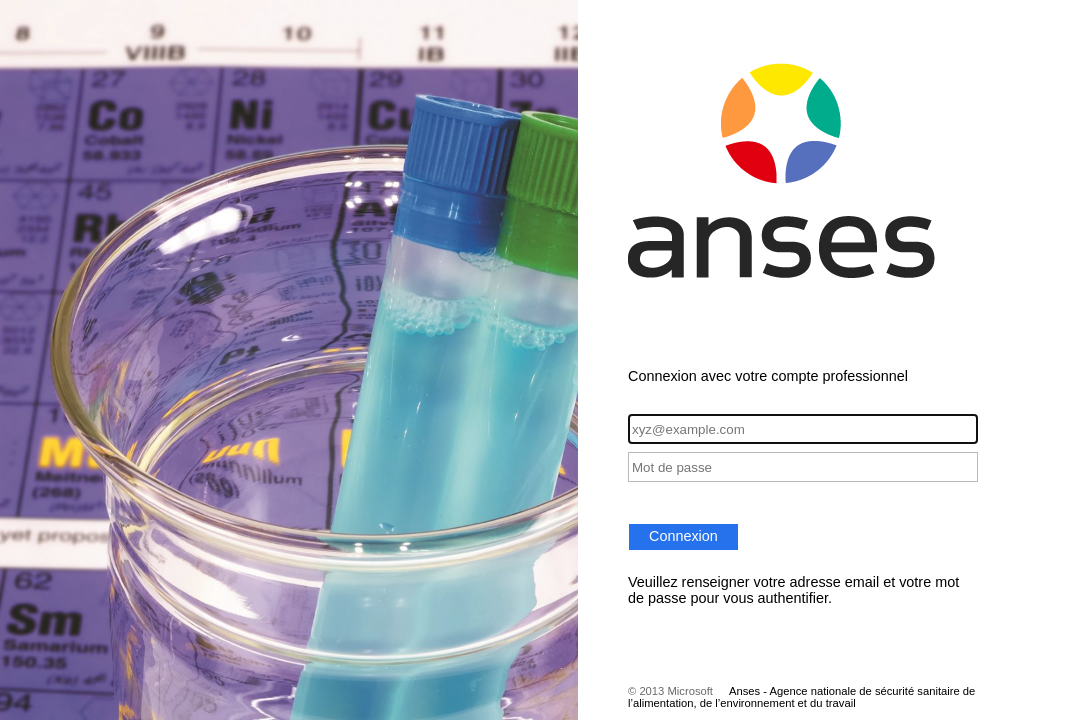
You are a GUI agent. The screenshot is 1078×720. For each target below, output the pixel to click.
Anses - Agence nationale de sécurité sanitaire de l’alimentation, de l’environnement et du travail (801, 697)
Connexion (683, 536)
